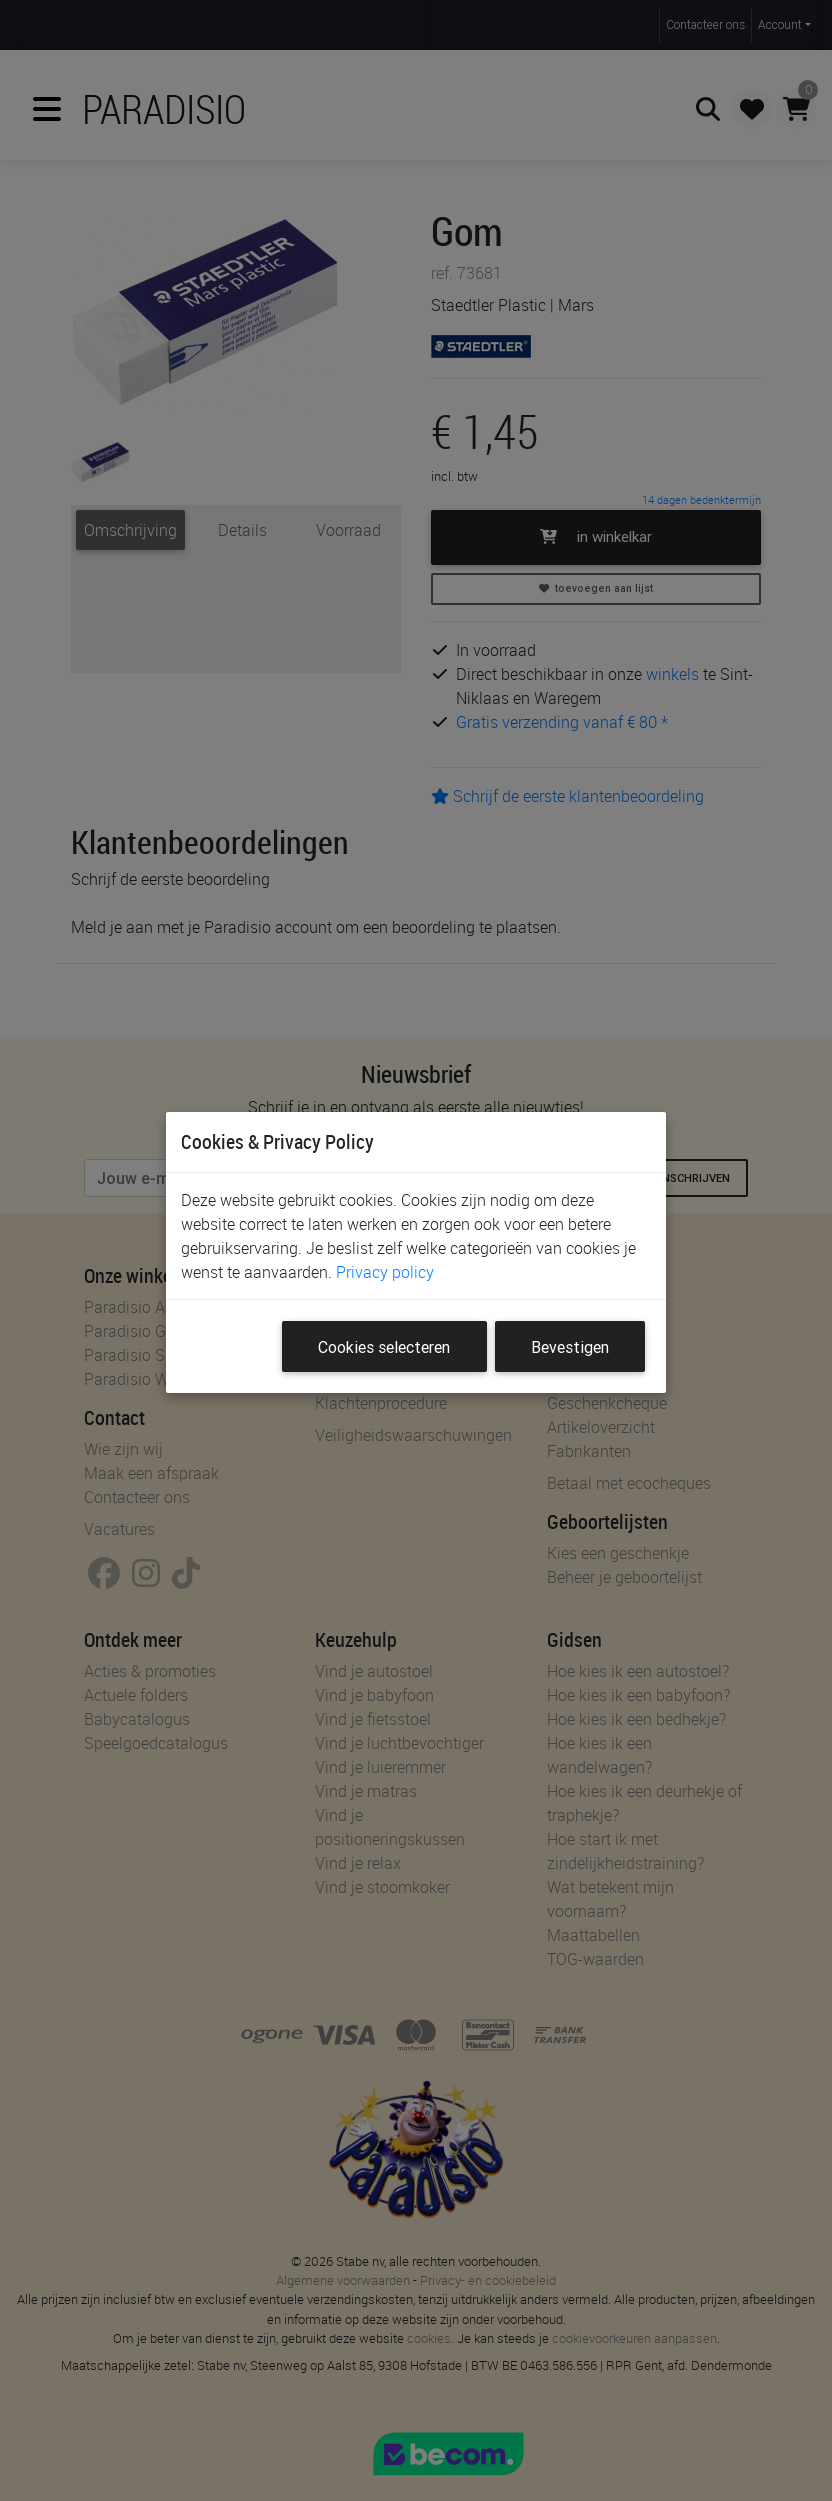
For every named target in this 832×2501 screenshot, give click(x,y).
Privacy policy (385, 1272)
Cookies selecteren (384, 1347)
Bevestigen (570, 1347)
